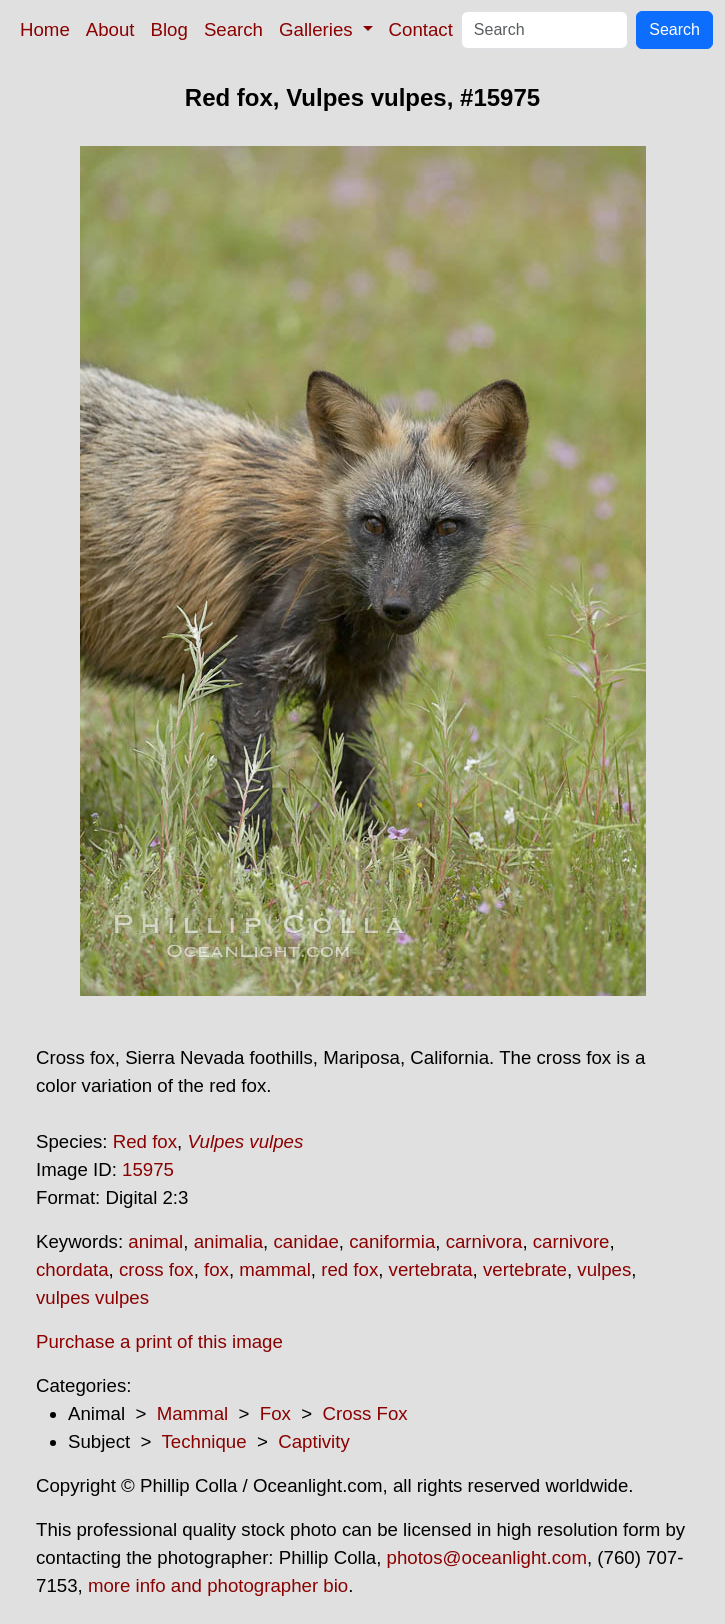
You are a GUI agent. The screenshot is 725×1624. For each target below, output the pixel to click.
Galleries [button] (318, 29)
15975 (148, 1169)
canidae (305, 1241)
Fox (275, 1413)
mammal (275, 1269)
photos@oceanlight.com (487, 1557)
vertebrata (431, 1269)
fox (216, 1269)
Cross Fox (365, 1413)
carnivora (484, 1241)
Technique (204, 1441)
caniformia (392, 1241)
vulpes (604, 1269)
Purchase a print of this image (159, 1341)
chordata (72, 1269)
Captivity (314, 1441)
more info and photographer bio (218, 1585)
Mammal (193, 1413)
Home (45, 29)
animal (155, 1241)
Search (233, 29)
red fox (349, 1269)
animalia (228, 1241)
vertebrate (525, 1269)
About (110, 29)
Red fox (145, 1141)
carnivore (571, 1241)
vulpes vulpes (92, 1297)
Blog (169, 29)
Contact (421, 29)
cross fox (156, 1269)
